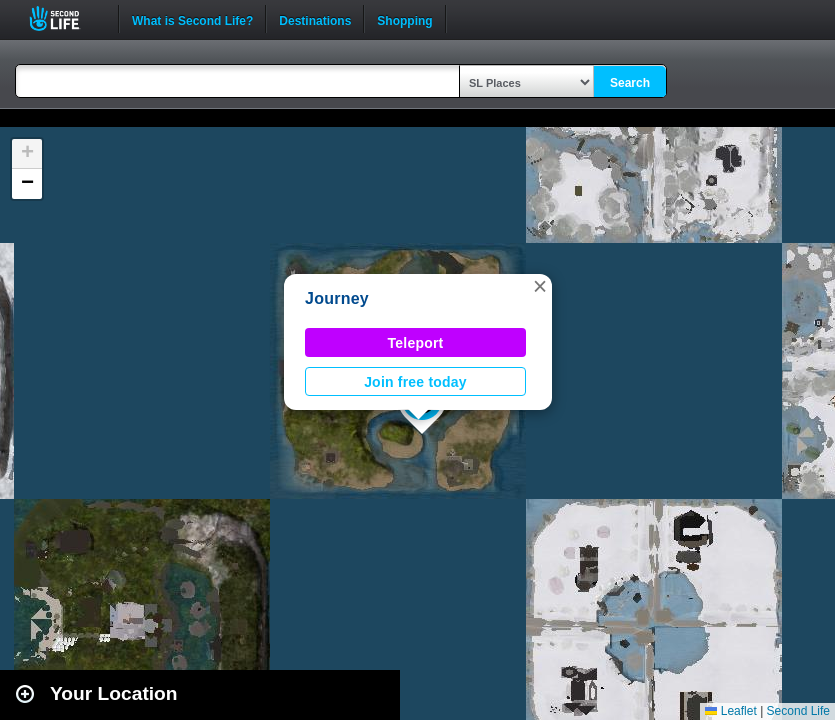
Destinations (315, 19)
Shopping (404, 19)
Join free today (415, 382)
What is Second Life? (192, 19)
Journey (337, 298)
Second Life (65, 18)
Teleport (416, 343)
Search (630, 83)
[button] (540, 286)
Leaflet (730, 711)
